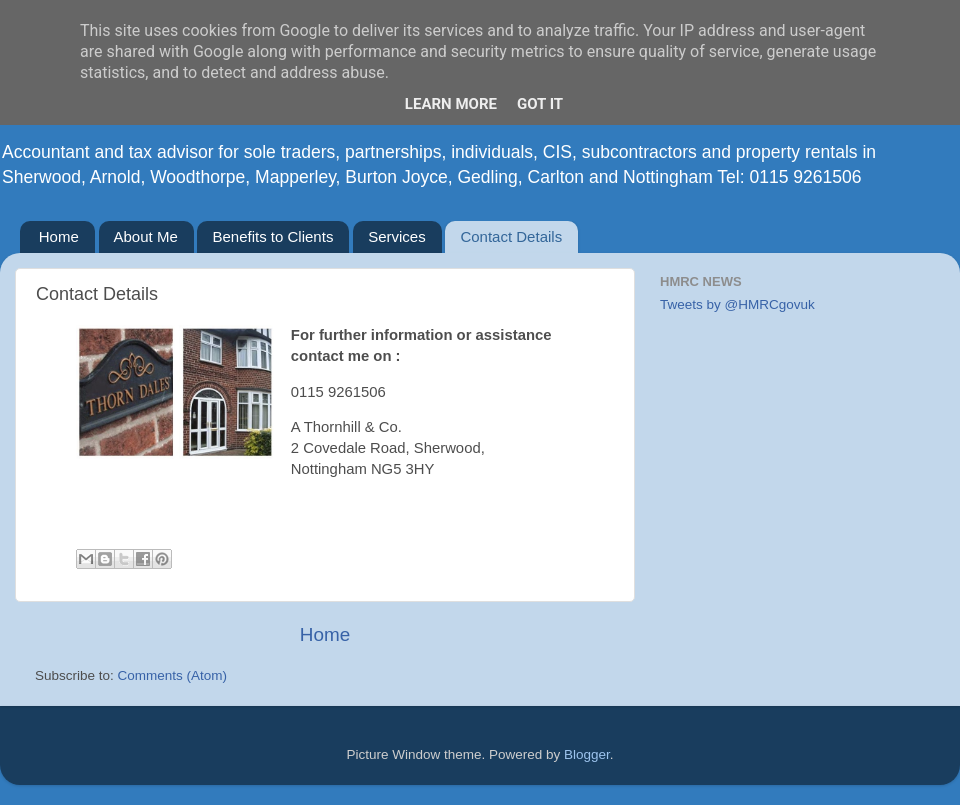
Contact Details (511, 236)
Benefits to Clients (272, 236)
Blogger (587, 754)
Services (397, 236)
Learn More (451, 104)
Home (59, 236)
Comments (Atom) (173, 675)
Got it (540, 104)
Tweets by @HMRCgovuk (737, 304)
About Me (146, 236)
